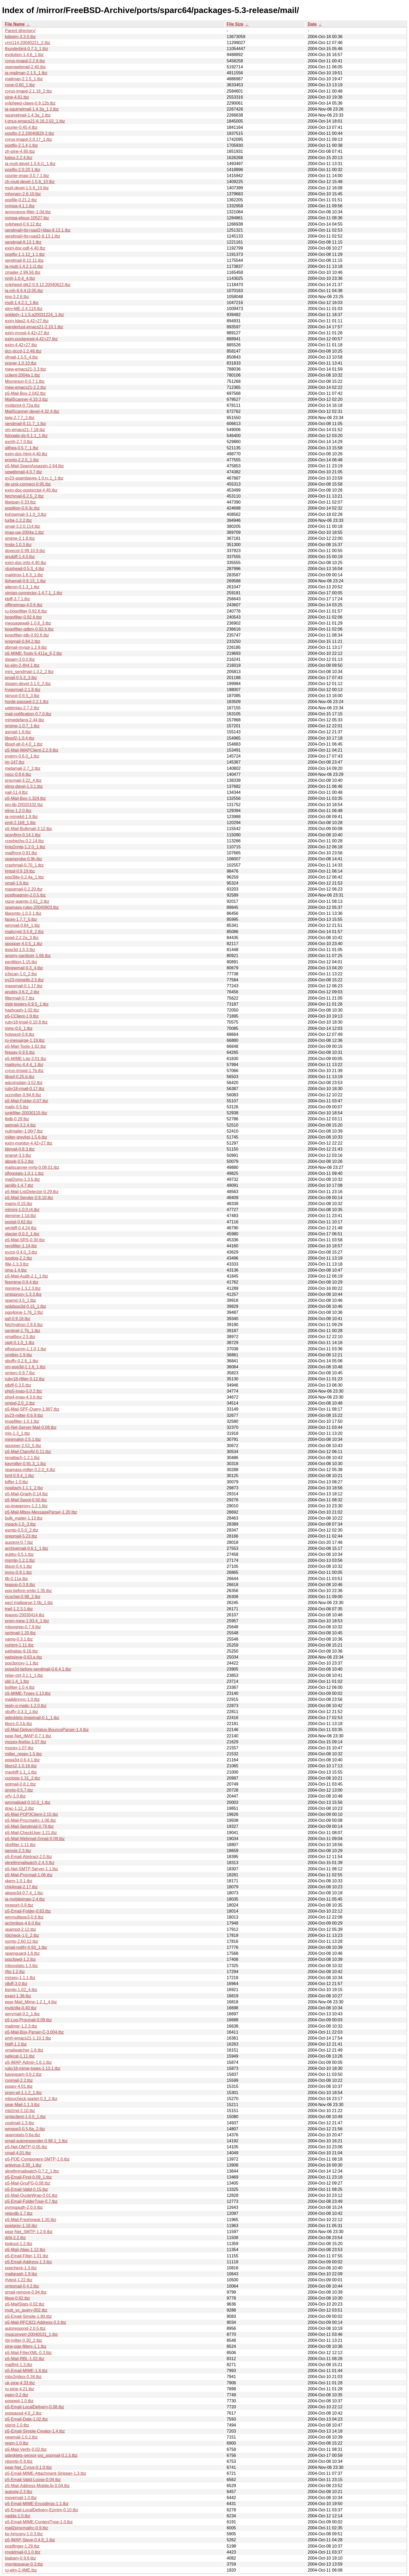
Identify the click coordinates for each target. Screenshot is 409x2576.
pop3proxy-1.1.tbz (21, 1663)
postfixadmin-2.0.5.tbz (25, 895)
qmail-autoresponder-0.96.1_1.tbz (36, 2141)
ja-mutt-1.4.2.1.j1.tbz (24, 266)
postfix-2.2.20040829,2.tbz (29, 133)
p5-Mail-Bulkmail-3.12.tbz (28, 828)
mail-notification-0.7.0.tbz (28, 714)
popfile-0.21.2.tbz (21, 200)
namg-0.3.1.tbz (19, 1639)
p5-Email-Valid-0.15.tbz (26, 2189)
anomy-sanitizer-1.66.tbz (28, 955)
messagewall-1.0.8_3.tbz (28, 623)
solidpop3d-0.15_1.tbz (25, 1306)
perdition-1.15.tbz (21, 962)
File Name (15, 24)
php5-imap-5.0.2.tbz (23, 1391)
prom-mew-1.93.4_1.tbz (27, 1621)
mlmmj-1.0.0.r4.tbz (22, 1209)
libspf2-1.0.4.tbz (19, 738)
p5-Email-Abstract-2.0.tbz (28, 1856)
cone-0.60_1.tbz (20, 85)
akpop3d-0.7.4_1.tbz (24, 1893)
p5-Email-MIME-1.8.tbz (26, 2370)
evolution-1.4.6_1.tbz (24, 54)
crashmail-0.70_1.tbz (24, 865)
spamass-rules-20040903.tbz (32, 907)
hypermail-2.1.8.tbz (22, 689)
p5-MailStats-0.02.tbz (24, 2304)
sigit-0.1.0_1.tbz (19, 1342)
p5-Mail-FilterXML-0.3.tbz (28, 2352)
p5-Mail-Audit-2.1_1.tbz (26, 1276)
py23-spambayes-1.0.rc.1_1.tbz (34, 478)
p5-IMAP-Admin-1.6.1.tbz (28, 2062)
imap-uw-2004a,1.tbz (24, 532)
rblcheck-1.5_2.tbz (22, 1935)
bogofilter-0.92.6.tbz (23, 617)
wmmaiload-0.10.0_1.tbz (27, 1802)
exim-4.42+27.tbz (21, 345)
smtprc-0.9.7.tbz (20, 1373)
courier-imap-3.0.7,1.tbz (27, 175)
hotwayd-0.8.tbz (19, 1034)
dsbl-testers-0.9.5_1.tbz (27, 1004)
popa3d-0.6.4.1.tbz (22, 1760)
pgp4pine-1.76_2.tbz (24, 1312)
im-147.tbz (15, 762)
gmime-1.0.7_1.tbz (22, 726)
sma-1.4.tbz (16, 1270)
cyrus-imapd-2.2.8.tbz (25, 61)
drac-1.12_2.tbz (19, 1808)
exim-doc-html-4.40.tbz (26, 454)
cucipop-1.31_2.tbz (22, 1778)
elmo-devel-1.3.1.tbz (24, 786)
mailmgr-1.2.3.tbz (21, 2026)
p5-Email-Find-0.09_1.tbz (28, 2177)
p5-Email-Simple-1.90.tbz (28, 2316)
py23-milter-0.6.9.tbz (24, 1415)
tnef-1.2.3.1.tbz (19, 1609)
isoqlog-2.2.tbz (18, 1258)
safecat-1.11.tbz (20, 2056)
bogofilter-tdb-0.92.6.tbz (27, 635)
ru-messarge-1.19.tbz (25, 1040)
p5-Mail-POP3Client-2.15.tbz (31, 1814)
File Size (235, 24)
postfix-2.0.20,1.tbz (22, 169)
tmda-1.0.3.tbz (18, 544)
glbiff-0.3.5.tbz (18, 1385)
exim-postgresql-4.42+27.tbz (31, 339)
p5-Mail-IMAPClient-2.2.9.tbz (31, 750)
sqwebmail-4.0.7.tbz (23, 472)
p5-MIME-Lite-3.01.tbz (25, 1058)
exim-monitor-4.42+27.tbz (28, 1143)
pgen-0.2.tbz (16, 2395)
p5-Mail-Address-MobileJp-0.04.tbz (37, 2485)
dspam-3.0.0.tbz (20, 659)
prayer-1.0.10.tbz (21, 363)
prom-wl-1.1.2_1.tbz (23, 2092)
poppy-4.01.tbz (19, 2086)
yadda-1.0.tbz (17, 2516)
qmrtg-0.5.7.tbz (19, 1790)
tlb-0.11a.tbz (16, 1578)
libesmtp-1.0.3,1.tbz (23, 913)
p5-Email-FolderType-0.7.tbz (31, 2201)
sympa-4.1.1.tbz (20, 206)
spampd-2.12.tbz (20, 1929)
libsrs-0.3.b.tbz (18, 1723)
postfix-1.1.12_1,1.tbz (25, 254)
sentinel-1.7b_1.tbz (22, 1330)
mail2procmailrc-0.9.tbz (26, 2528)
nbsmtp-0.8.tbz (19, 2461)
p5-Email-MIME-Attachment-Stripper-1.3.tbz (45, 2473)
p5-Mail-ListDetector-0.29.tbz (31, 1191)
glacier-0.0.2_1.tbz (22, 1234)
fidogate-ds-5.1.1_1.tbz (26, 435)
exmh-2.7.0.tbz (19, 441)
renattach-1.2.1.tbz (22, 1457)
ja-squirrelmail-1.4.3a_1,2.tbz (32, 109)
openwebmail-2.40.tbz (25, 67)
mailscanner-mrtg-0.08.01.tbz (32, 1167)
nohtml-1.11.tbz (19, 1645)
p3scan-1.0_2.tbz (21, 974)
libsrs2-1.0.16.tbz (21, 1766)
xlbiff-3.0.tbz (16, 1983)
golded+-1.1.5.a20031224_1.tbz (34, 314)
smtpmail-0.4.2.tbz (22, 2286)
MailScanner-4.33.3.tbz (26, 399)
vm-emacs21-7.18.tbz (25, 429)
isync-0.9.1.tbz (18, 1572)
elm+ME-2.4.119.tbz (24, 308)
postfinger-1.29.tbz (22, 2546)
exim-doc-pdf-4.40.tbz (25, 248)
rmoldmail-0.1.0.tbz (22, 2552)
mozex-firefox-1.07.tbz (25, 1742)
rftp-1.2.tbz (15, 1971)
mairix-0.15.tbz (18, 1203)
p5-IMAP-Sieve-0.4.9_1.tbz (30, 2540)
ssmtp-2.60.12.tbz (21, 1941)
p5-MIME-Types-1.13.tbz (28, 1693)
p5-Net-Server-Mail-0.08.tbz (30, 1427)
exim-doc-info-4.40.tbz (25, 562)
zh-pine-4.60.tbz (20, 151)
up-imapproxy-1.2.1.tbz (26, 1506)
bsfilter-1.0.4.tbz (20, 1687)
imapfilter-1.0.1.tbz (22, 1421)
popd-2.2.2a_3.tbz (22, 937)
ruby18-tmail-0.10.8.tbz (26, 1022)
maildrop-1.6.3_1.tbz (24, 575)
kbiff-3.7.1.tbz (17, 599)
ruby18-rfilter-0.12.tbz (25, 1379)
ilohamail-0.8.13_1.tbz (25, 581)
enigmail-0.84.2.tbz (22, 641)
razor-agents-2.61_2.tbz (27, 901)
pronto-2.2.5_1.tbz (22, 460)
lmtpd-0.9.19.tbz (20, 871)
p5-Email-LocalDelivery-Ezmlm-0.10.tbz (41, 2510)
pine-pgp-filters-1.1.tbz (25, 2346)
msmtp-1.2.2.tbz (20, 1560)
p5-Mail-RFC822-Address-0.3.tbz (35, 2322)
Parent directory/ (20, 30)
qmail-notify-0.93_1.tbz (26, 1947)
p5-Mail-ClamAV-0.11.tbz (28, 1451)
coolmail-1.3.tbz (19, 2123)
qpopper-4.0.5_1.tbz (23, 943)
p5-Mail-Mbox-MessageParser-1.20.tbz (41, 1512)
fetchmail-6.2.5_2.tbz (24, 496)
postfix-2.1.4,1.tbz (21, 145)
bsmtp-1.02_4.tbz (21, 1989)
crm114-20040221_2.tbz (27, 42)
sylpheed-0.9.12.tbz (23, 224)
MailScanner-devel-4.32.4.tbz (32, 411)
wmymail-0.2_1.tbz (22, 2014)
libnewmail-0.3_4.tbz (24, 968)
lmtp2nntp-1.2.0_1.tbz (25, 847)
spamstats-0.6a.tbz (22, 2135)
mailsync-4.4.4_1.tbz (24, 1064)
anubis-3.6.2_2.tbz (22, 992)
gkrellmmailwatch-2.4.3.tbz (29, 1862)
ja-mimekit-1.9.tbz (21, 816)
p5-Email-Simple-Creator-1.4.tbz (35, 2431)
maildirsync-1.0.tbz (22, 1699)
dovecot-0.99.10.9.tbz (25, 550)
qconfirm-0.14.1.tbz (23, 835)
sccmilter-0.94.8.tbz (23, 1095)
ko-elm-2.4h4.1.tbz (22, 665)
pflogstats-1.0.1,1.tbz (24, 1173)
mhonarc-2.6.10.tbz (23, 194)
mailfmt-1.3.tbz (18, 2364)
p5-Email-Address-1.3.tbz (28, 2262)
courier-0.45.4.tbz (21, 127)
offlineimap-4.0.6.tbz (24, 605)
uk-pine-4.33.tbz (20, 2383)
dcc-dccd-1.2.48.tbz (23, 351)
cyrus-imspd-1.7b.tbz (24, 1070)
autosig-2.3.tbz (18, 2491)
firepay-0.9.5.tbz (20, 1052)
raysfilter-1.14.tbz (21, 1246)
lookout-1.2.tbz (18, 2243)
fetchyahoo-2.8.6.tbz (24, 1324)
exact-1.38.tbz (18, 1996)
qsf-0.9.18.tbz (17, 1318)
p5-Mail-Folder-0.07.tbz (26, 1101)
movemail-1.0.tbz (21, 2497)
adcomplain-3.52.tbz (24, 1082)
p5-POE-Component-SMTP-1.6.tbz (37, 2159)
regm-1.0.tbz (16, 2443)
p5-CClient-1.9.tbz (22, 1016)
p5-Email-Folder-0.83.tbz (28, 1911)
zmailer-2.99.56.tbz (22, 272)
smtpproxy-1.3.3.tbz (23, 1294)
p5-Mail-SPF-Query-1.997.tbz (32, 1409)
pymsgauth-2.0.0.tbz (24, 2207)
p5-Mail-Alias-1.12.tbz (25, 2249)
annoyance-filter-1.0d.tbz (28, 212)
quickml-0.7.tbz (19, 1542)
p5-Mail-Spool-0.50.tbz (26, 1500)
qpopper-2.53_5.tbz (23, 1445)
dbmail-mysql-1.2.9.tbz (26, 647)
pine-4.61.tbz (17, 97)
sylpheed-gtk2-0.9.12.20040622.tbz (37, 284)
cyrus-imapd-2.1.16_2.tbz (28, 91)
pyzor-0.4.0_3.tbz (21, 1252)
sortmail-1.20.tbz (20, 1633)
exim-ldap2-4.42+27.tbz (27, 321)
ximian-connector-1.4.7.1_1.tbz (33, 593)
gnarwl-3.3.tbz (18, 1155)
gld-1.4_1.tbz (17, 1681)
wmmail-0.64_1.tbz (22, 925)
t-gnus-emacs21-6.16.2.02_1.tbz (35, 121)
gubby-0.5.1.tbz (19, 1554)
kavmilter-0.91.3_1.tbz (25, 1463)
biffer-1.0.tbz (16, 1482)
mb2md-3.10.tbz (20, 2110)
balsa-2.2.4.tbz (18, 157)
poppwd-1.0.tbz (19, 2401)
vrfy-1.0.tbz (15, 1796)
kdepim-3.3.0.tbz (20, 36)
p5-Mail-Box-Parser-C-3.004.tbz (34, 2032)
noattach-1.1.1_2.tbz (24, 1488)
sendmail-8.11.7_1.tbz (25, 423)
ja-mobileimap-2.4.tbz (25, 1899)
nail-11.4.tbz (16, 792)
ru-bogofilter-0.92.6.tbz (26, 611)
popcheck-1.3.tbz (21, 2268)
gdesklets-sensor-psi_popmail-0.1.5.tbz (41, 2455)
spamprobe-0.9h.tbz (23, 859)
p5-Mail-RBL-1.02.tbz (24, 2358)
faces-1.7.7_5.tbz (21, 919)
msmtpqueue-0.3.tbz (24, 2564)
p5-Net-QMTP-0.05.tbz (26, 2147)
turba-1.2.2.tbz (18, 520)
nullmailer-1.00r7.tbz (24, 1131)
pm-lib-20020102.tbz (24, 804)
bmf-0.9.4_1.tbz (19, 1475)
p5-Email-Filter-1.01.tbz (26, 2256)
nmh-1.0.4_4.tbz (20, 278)
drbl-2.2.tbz (15, 2237)
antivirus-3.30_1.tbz (23, 2165)
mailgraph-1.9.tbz (21, 2274)
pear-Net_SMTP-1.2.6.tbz (28, 2231)
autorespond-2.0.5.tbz (25, 2328)
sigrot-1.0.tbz (17, 2425)
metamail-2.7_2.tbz (22, 768)
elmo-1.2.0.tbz (18, 810)
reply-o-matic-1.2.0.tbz (25, 1705)
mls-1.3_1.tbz (17, 1433)
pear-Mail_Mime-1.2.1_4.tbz (31, 2002)
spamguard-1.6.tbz (22, 1953)
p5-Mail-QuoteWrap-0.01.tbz (31, 2195)
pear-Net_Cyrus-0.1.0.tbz (28, 2467)
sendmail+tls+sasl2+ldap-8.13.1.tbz (37, 230)
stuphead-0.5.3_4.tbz (24, 568)
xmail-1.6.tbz (17, 883)
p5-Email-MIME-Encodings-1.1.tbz (37, 2503)
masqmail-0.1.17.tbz (24, 986)
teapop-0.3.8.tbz (20, 1584)
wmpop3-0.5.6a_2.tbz (25, 2129)
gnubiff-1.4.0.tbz (20, 556)
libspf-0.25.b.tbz (19, 1076)
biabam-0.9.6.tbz (20, 2558)
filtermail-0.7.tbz (19, 998)
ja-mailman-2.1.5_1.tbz (26, 73)
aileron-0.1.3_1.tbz (22, 587)
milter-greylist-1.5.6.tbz (26, 1137)
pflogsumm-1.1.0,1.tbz (25, 1349)
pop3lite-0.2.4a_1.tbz (24, 877)
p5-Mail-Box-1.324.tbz (25, 798)
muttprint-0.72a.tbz (22, 405)
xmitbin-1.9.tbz (18, 1355)
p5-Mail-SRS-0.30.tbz (25, 1240)
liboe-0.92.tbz (17, 2298)
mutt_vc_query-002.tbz (26, 2310)
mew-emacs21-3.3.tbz (25, 369)
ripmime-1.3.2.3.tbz (23, 1288)
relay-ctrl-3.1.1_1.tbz (24, 1675)
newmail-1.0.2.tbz (21, 2437)
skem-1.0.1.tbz (18, 1881)
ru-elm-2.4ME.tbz (21, 2570)
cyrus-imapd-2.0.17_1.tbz (28, 139)
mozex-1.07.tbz (19, 1748)
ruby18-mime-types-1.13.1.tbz (33, 2068)
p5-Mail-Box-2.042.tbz (25, 393)
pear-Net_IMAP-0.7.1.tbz (28, 1736)
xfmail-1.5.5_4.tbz (21, 357)
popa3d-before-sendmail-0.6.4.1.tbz (38, 1669)
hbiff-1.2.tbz (16, 2044)
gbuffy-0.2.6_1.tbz (21, 1361)
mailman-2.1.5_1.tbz (24, 79)
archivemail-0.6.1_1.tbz (26, 1548)
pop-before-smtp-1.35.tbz (28, 1590)
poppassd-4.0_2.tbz (23, 2413)
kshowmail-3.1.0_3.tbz (25, 514)
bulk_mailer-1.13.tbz (24, 1518)
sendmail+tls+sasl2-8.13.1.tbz (32, 236)
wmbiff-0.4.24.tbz (21, 1228)
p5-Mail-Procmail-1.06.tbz (28, 1875)
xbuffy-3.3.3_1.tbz (21, 1711)
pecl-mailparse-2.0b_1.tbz (29, 1602)
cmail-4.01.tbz (18, 2153)
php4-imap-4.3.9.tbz (23, 1397)
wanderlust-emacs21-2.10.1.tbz (34, 327)
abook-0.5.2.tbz (19, 1161)
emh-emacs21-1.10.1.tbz (28, 2038)
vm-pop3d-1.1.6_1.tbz (25, 1367)
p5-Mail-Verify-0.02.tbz (26, 2449)
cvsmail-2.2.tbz (19, 2080)
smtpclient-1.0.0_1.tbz (25, 2116)
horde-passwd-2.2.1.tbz (27, 701)
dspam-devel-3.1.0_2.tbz (28, 683)
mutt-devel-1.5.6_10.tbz (27, 188)
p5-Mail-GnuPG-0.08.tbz (27, 2183)
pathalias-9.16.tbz (21, 1651)
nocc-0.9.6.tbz (18, 774)
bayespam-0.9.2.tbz (23, 2074)
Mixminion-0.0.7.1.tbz (25, 381)
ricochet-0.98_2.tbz (22, 1596)
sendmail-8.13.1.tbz (23, 242)
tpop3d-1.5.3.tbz (20, 949)
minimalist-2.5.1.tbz (23, 1439)
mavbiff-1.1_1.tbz (21, 1772)
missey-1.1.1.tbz (20, 1977)
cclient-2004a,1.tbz (22, 375)
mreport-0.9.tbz (19, 1905)
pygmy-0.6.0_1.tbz (22, 756)
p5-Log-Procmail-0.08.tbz (28, 2020)
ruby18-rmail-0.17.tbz (24, 1088)
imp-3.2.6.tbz (17, 296)
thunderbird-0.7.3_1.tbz (26, 48)
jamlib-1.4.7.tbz (19, 1185)
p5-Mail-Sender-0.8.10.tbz (29, 1197)
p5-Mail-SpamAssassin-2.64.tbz (34, 466)
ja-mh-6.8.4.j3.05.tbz (24, 290)
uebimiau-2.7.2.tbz (22, 708)
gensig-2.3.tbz (18, 1850)
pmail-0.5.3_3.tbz (21, 677)
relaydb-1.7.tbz (19, 2213)
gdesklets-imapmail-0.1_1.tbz (32, 1717)
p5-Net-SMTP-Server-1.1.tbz (31, 1869)
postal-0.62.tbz (18, 1222)
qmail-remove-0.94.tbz (25, 2292)
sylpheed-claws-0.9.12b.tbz (30, 103)
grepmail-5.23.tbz (21, 1536)
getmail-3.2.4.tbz (20, 1125)
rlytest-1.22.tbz (18, 2280)
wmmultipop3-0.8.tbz (24, 1917)
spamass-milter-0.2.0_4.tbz (30, 1469)
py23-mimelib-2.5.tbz (24, 980)
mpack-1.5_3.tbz (20, 1524)
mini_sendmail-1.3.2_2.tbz (29, 671)
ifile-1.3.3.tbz (17, 1264)
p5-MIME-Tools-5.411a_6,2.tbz (33, 653)
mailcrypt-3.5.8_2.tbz (24, 931)
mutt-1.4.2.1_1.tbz (22, 302)
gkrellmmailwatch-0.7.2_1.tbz (32, 2171)
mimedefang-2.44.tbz (24, 720)
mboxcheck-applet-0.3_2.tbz (31, 2098)
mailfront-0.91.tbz (21, 853)
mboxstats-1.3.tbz (21, 1965)
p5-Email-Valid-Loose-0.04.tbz (33, 2479)
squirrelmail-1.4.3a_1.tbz (28, 115)
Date (312, 24)
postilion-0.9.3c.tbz (22, 508)
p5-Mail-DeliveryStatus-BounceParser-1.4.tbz (47, 1729)
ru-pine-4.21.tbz (19, 2389)
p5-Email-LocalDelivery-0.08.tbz (34, 2407)
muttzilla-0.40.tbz (21, 2008)
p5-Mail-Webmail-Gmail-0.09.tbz (35, 1838)
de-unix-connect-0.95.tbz (28, 484)
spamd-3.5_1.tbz (20, 1300)
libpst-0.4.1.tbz (18, 1566)
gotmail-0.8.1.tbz (20, 1784)
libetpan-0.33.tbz (20, 502)
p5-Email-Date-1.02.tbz (26, 2419)
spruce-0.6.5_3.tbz (22, 695)
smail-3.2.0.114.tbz (22, 526)
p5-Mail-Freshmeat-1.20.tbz (30, 2219)
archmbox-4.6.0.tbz (23, 1923)
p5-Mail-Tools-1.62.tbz (25, 1046)
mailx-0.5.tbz (17, 1107)
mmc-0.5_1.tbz (19, 1028)
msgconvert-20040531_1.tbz (31, 2334)
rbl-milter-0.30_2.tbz (23, 2340)
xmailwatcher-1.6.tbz (24, 2050)
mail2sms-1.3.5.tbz (22, 1179)
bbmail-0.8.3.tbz (20, 1149)
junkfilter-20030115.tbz (26, 1113)
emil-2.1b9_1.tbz (20, 822)
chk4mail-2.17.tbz (21, 1887)
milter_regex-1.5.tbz (23, 1754)
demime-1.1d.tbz (20, 1215)
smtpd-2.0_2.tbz (20, 1403)
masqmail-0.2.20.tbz (24, 889)
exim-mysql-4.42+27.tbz (27, 333)
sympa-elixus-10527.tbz (27, 218)
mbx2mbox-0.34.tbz (23, 2376)
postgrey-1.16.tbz (21, 2225)
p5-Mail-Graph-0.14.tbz (26, 1494)
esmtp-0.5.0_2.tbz (21, 1530)
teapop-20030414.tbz (24, 1615)
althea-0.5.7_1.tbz (21, 448)
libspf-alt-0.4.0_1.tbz (24, 744)
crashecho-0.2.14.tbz (24, 841)
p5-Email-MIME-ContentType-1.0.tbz (39, 2522)
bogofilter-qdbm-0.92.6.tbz (29, 629)
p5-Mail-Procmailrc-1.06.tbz (30, 1820)
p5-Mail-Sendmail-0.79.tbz (29, 1826)
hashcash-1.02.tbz (22, 1010)
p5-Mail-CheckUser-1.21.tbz (31, 1832)
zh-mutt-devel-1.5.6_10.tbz (30, 181)
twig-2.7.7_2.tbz (19, 417)
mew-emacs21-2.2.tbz (25, 387)
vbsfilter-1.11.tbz (20, 1844)
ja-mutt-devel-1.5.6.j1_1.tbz (30, 163)
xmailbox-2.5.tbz (20, 1336)
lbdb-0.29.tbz (17, 1119)
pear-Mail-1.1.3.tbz (22, 2104)
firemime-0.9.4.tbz (21, 1282)
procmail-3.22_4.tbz (23, 780)
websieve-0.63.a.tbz (23, 1657)
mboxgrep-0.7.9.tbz (23, 1627)
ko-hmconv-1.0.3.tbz (24, 2534)
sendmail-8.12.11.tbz (24, 260)
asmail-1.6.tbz (18, 732)
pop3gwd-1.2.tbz (20, 1959)
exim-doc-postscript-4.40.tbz (31, 490)
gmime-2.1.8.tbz (20, 538)
